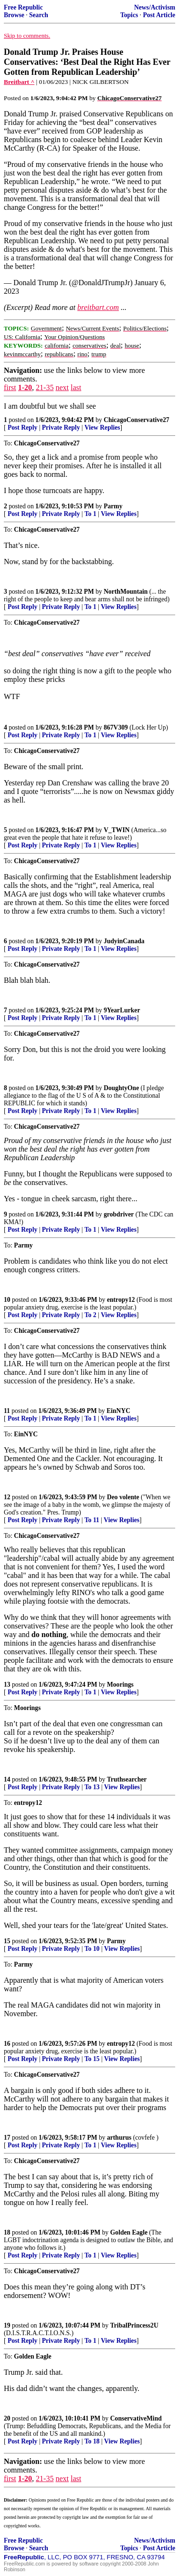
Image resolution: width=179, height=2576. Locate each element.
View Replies (102, 427)
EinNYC (118, 1410)
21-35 (44, 387)
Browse (14, 15)
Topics (129, 15)
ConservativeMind (136, 2418)
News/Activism (154, 7)
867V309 (116, 727)
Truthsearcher (127, 1779)
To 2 (90, 1315)
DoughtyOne (121, 1088)
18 (7, 2232)
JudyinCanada (124, 941)
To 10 (92, 1948)
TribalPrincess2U (134, 2325)
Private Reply (61, 427)
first (10, 387)
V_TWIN (116, 830)
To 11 (91, 1520)
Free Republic (23, 7)
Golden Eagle (128, 2232)
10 (7, 1299)
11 (7, 1410)
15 (7, 1941)
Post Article (159, 15)
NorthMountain (125, 591)
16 (7, 2043)
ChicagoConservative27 (136, 419)
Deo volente (123, 1497)
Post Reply (22, 427)
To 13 (92, 1787)
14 (7, 1779)
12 (7, 1497)
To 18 (92, 2441)
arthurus (119, 2137)
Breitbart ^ (19, 81)
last (76, 387)
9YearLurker (122, 1010)
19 (7, 2325)
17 (7, 2137)
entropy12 (121, 1299)
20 (7, 2418)
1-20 (25, 387)
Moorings (120, 1684)
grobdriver (119, 1214)
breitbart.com (98, 307)
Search (38, 15)
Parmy (113, 506)
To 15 (92, 2058)
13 (7, 1684)
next (62, 387)
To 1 (90, 513)
